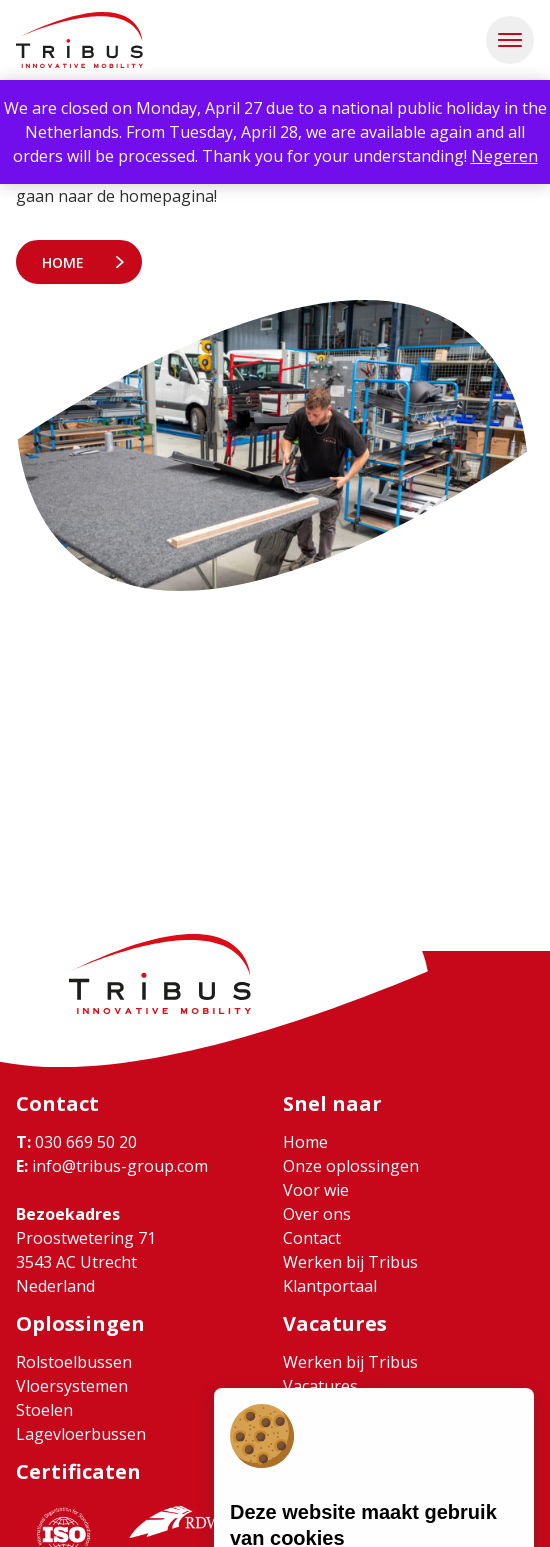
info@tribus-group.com (112, 1166)
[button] (510, 40)
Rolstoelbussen (74, 1362)
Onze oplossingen (351, 1166)
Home (63, 262)
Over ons (317, 1214)
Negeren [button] (504, 156)
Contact (312, 1238)
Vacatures (320, 1386)
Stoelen (44, 1410)
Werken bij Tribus (350, 1262)
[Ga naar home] (79, 40)
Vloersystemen (72, 1386)
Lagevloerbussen (81, 1434)
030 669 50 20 (76, 1142)
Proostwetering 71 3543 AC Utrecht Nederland (86, 1262)
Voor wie (316, 1190)
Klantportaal (330, 1286)
